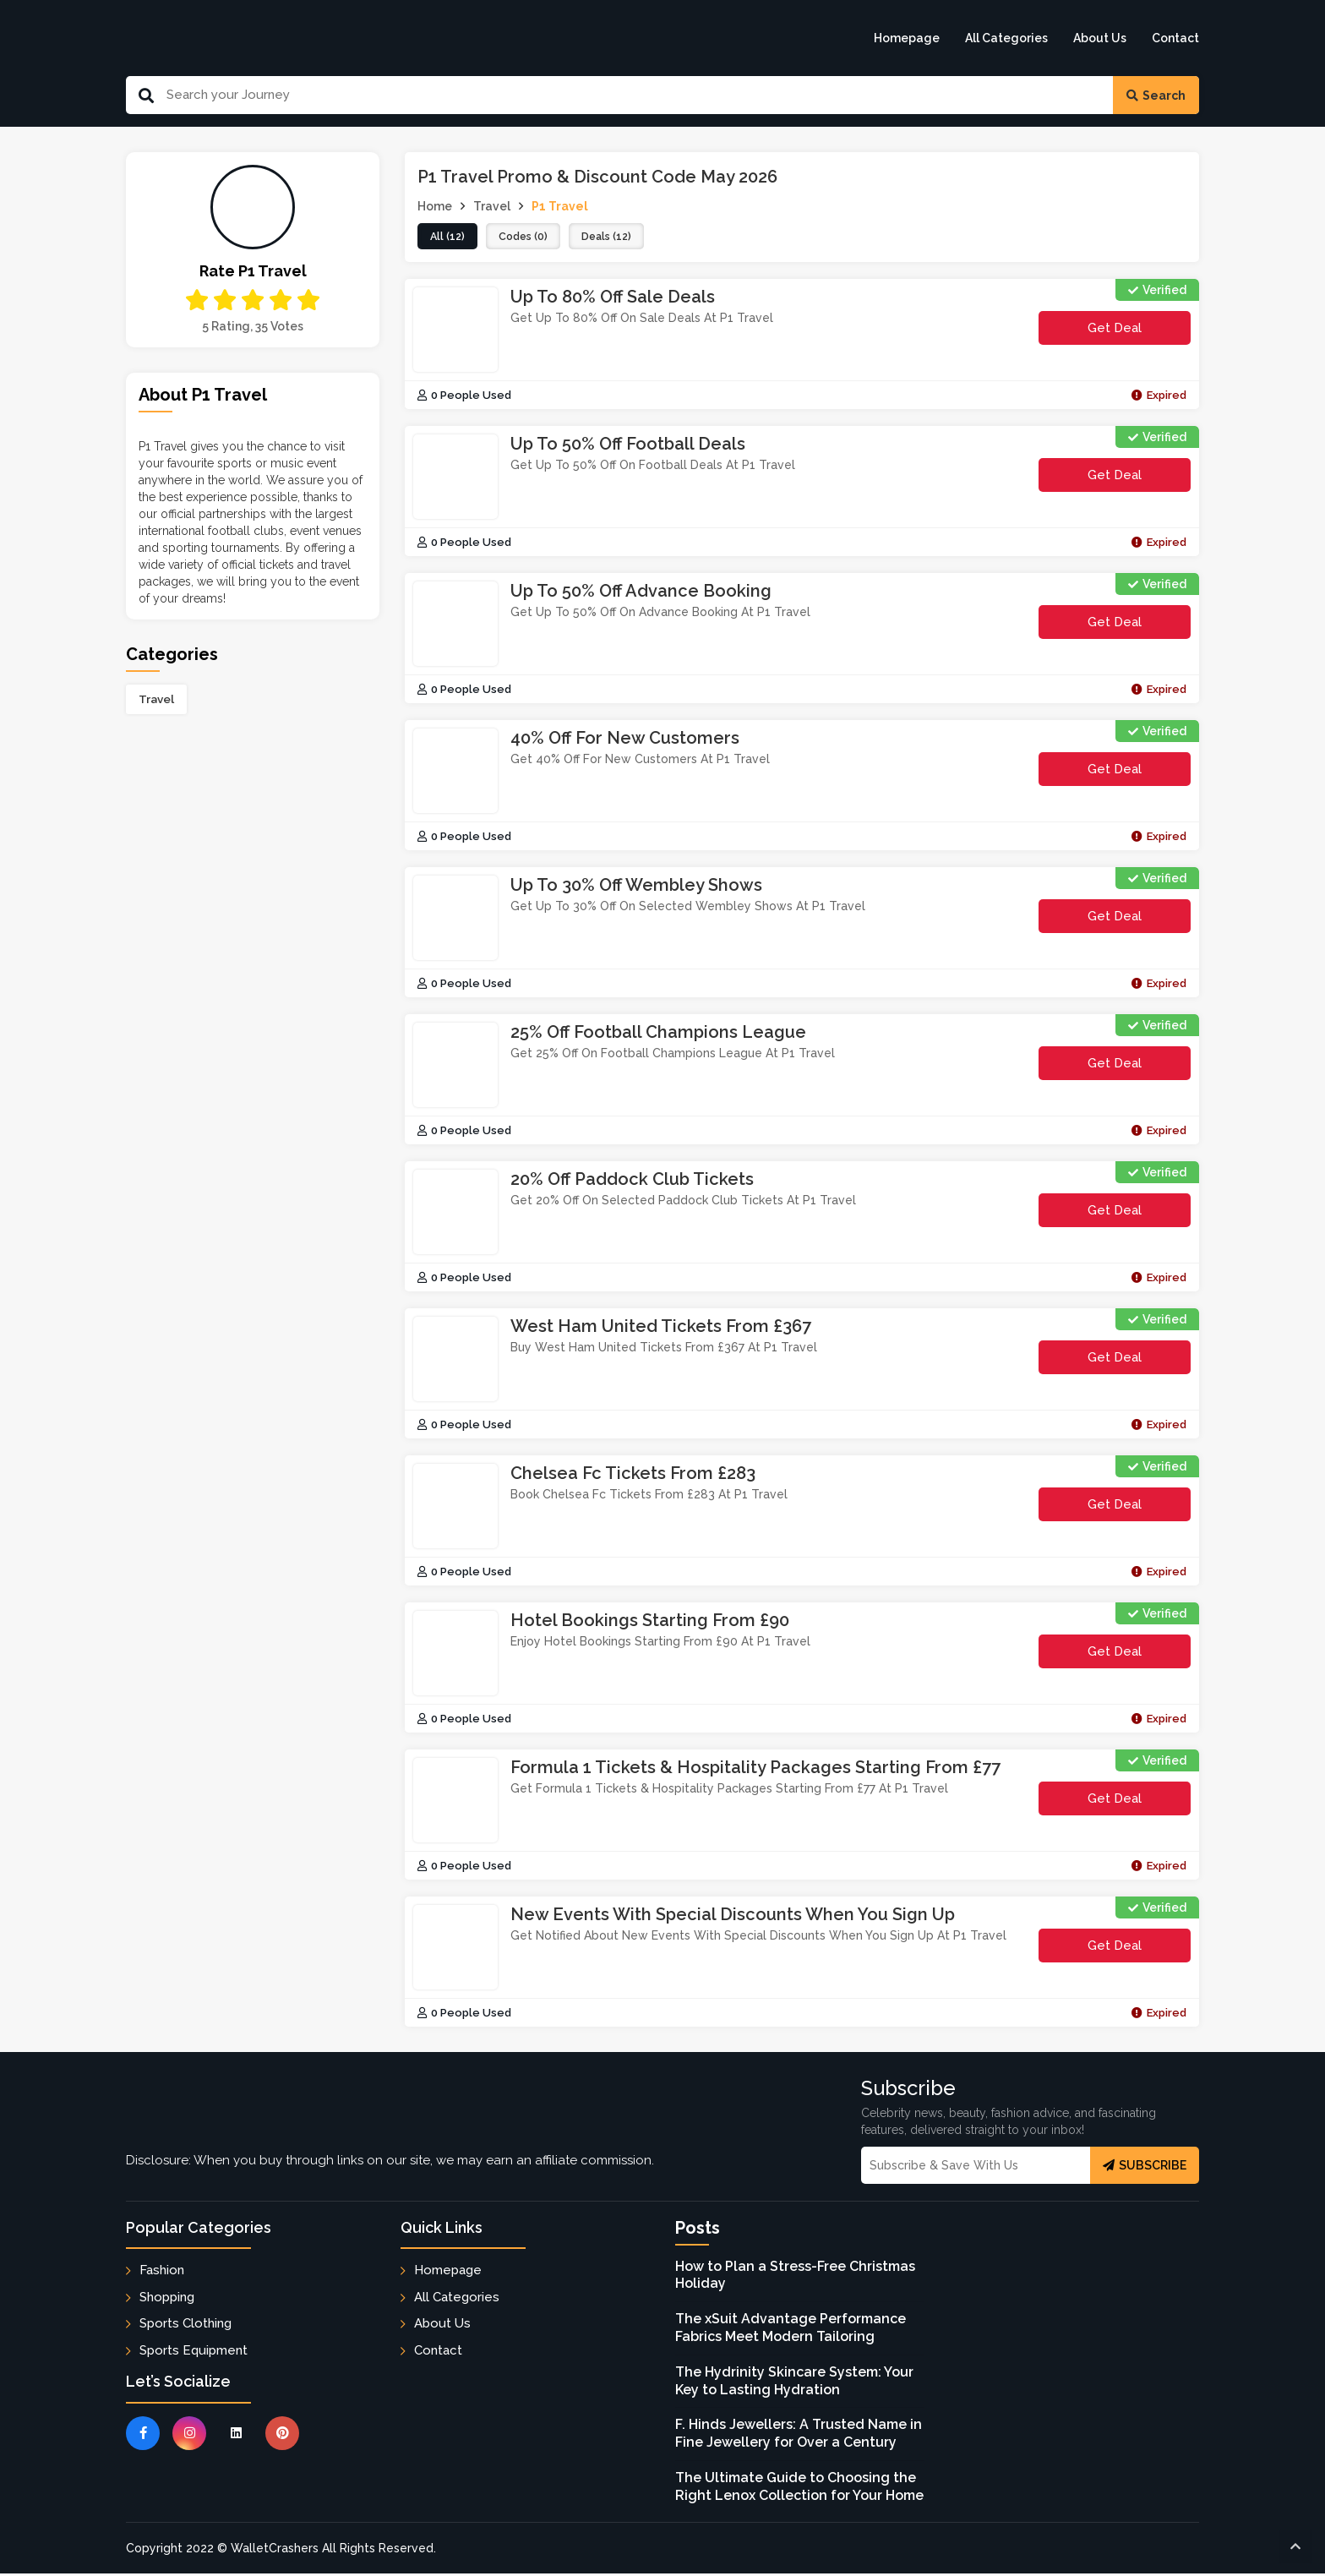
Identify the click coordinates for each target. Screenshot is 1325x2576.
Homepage (907, 38)
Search (1156, 95)
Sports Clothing (185, 2325)
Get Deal (1115, 329)
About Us (1099, 38)
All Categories (1006, 38)
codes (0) (528, 237)
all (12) (448, 237)
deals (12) (618, 237)
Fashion (161, 2272)
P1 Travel (560, 206)
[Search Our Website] (633, 95)
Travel (156, 699)
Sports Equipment (193, 2352)
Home (434, 206)
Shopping (166, 2298)
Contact (1175, 38)
